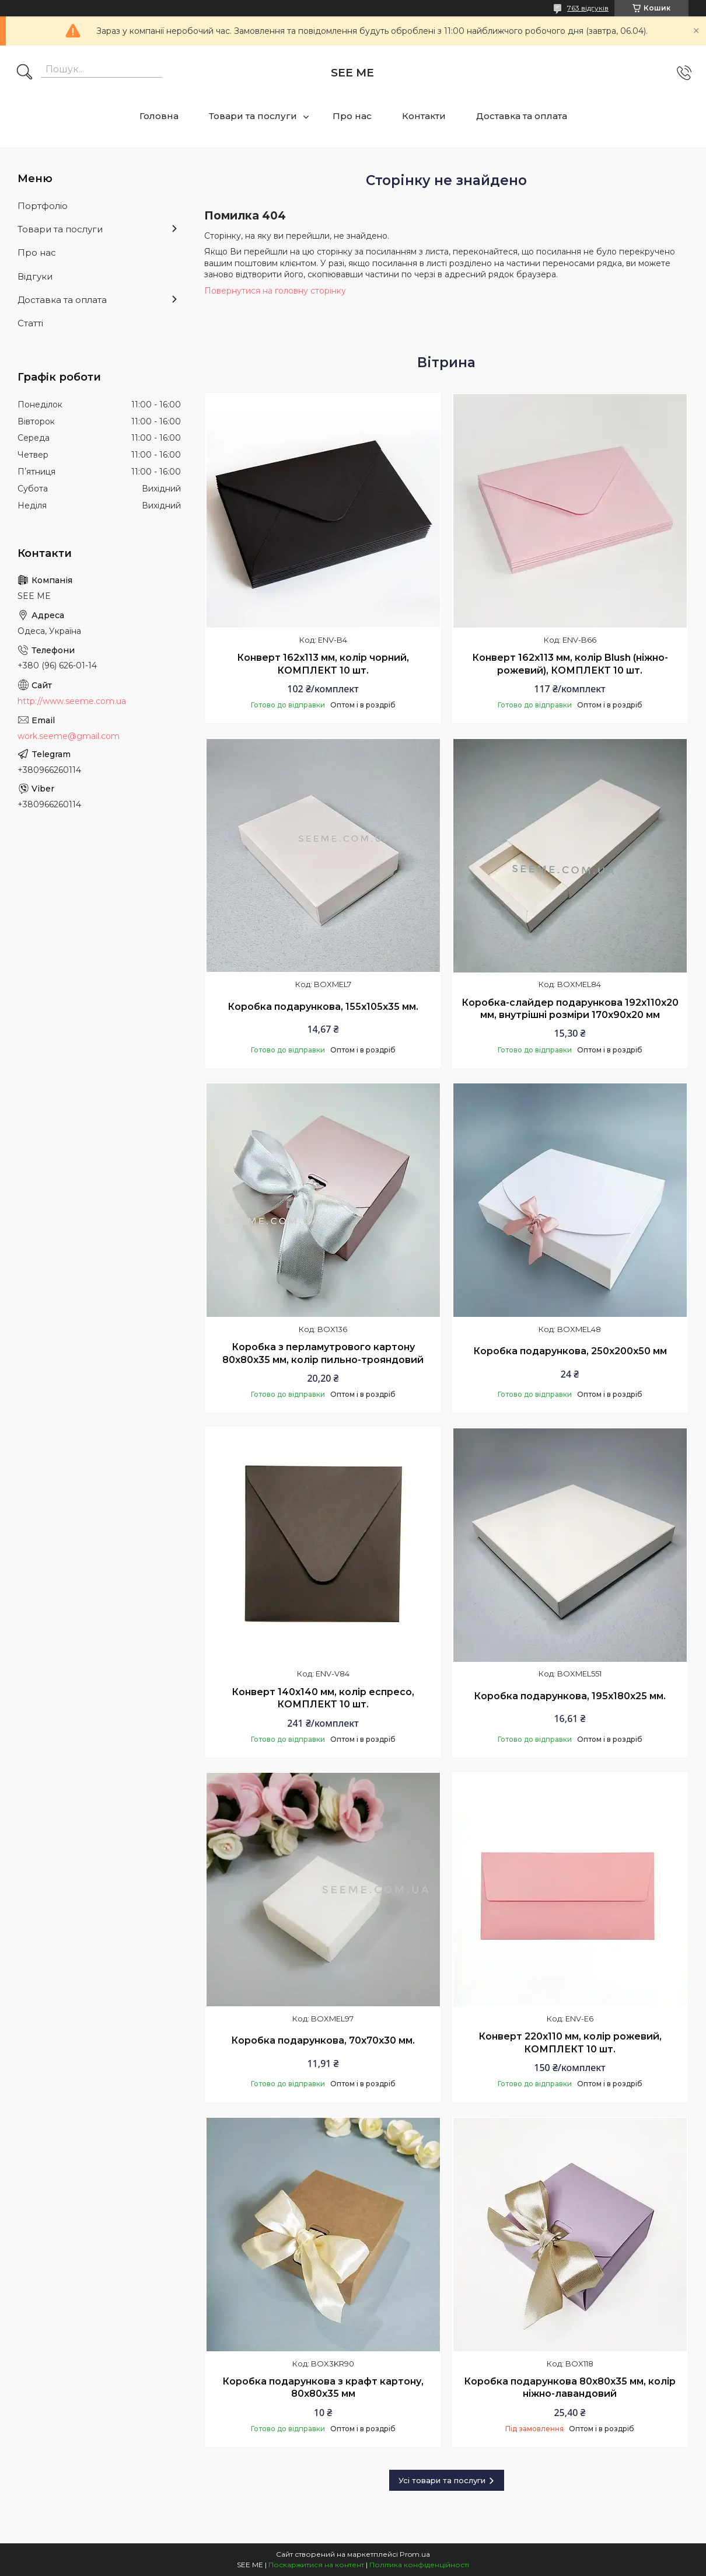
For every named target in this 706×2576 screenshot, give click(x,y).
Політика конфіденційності (419, 2564)
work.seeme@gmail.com (69, 736)
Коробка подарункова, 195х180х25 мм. (570, 1696)
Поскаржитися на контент (316, 2564)
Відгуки (35, 276)
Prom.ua (415, 2554)
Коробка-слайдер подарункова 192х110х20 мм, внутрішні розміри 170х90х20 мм (570, 1009)
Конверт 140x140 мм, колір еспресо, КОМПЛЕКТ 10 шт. (323, 1698)
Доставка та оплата (521, 115)
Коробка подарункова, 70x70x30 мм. (323, 2040)
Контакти (424, 115)
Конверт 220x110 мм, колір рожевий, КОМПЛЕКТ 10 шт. (570, 2043)
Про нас (352, 115)
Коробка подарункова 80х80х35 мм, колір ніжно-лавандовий (570, 2388)
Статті (30, 323)
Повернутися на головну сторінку (275, 290)
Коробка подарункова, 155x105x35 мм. (323, 1006)
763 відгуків (588, 8)
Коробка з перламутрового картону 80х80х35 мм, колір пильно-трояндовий (323, 1353)
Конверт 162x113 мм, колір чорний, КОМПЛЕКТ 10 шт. (323, 664)
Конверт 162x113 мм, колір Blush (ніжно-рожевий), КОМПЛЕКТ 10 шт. (570, 664)
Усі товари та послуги (442, 2480)
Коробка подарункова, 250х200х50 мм (570, 1351)
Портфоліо (43, 205)
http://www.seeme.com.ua (72, 701)
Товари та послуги (253, 115)
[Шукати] (24, 73)
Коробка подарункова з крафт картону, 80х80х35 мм (323, 2388)
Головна (159, 115)
